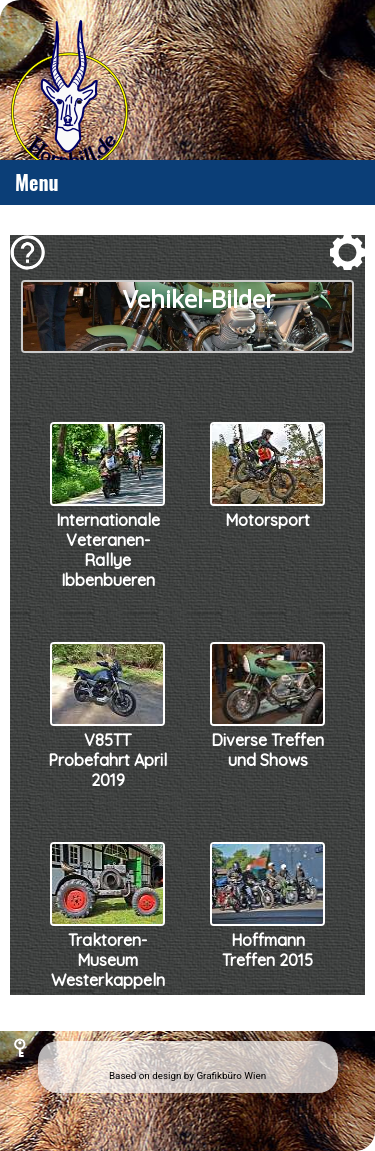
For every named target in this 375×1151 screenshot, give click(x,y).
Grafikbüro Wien (231, 1075)
